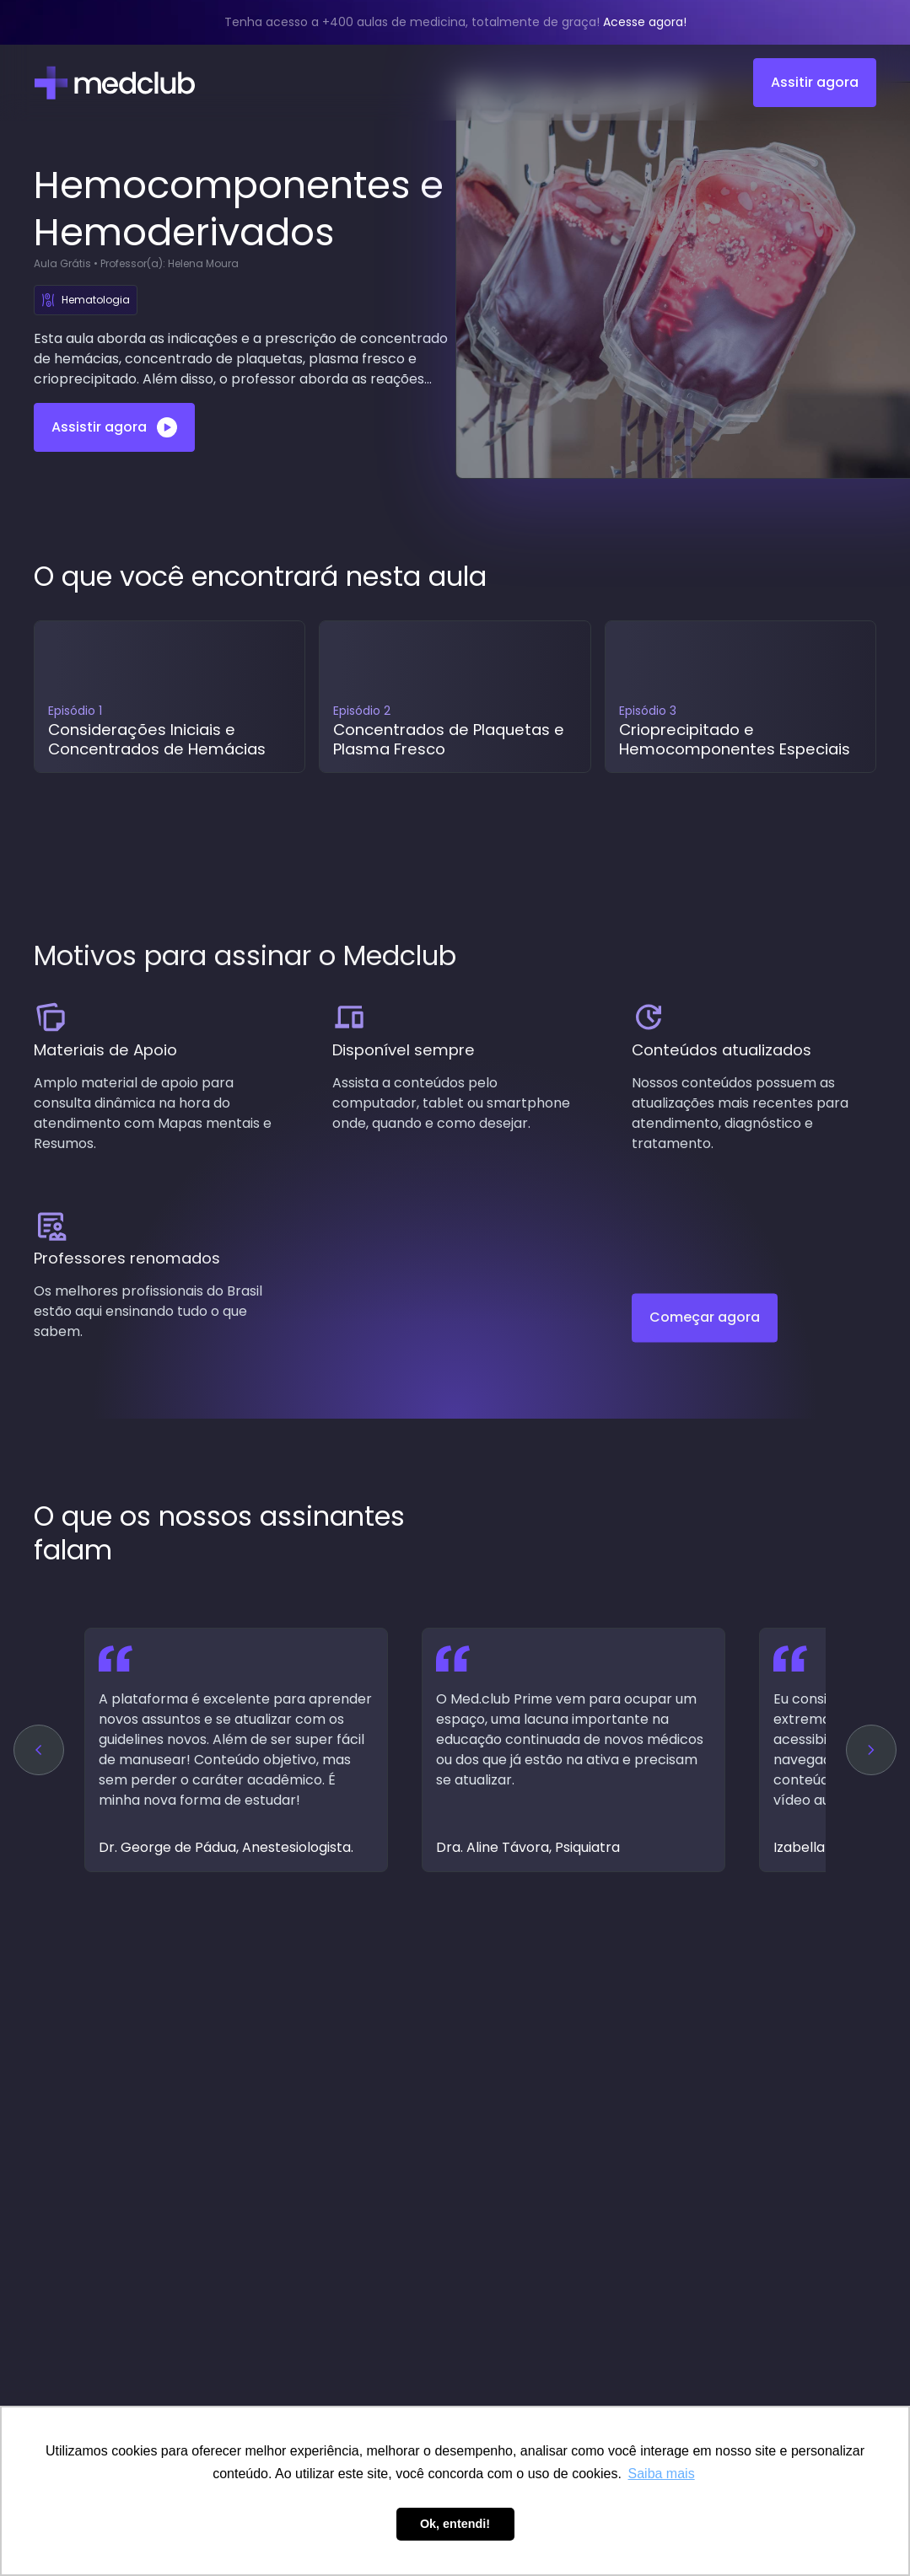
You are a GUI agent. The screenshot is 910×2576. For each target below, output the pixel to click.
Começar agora (704, 1329)
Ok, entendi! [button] (455, 2523)
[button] (38, 1750)
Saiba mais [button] (661, 2473)
